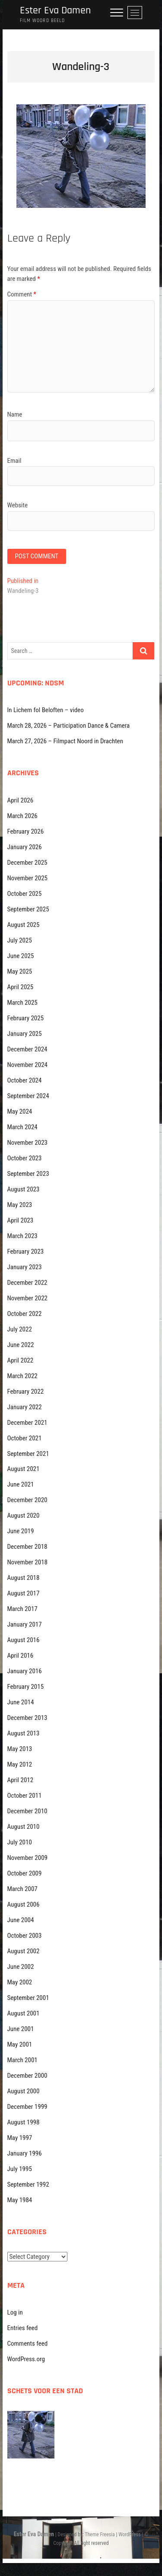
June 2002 (20, 1967)
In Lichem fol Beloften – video (45, 710)
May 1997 (19, 2138)
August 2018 (23, 1578)
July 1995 (19, 2169)
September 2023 (28, 1174)
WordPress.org (26, 2359)
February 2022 (25, 1391)
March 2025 (22, 1002)
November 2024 (27, 1065)
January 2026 (24, 847)
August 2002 (23, 1951)
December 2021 (27, 1423)
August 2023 (23, 1189)
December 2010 (27, 1811)
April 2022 (20, 1360)
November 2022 (27, 1298)
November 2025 (27, 878)
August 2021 (23, 1469)
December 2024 (27, 1049)
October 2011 (24, 1795)
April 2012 (20, 1780)
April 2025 (20, 987)
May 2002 (19, 1982)
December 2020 (27, 1500)
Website (17, 505)
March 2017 (22, 1609)
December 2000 (27, 2075)
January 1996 (24, 2153)
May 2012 (19, 1764)
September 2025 (28, 909)
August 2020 (23, 1515)
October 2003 (24, 1935)
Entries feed (22, 2328)
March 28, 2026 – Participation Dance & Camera (68, 725)
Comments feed (27, 2343)
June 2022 (20, 1345)
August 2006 (23, 1904)
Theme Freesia (99, 2534)
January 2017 (24, 1624)
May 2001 (19, 2044)
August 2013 (23, 1733)
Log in (15, 2312)
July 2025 (19, 940)
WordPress (129, 2534)
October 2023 (24, 1158)
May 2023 (19, 1205)
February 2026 (25, 831)
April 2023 (20, 1220)
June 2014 (20, 1702)
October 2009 (24, 1873)
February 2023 (25, 1251)
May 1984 (19, 2200)
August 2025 (23, 925)
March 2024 (22, 1127)
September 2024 (28, 1096)
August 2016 (23, 1640)
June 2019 (20, 1531)
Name (14, 414)
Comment (21, 294)
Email (14, 461)
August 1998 (23, 2122)
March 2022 (22, 1376)
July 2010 (19, 1842)
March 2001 (22, 2060)
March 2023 (22, 1236)
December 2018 (27, 1547)
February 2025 (25, 1018)
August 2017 (23, 1593)
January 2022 (24, 1407)
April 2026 (20, 800)
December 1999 (27, 2107)
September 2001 (28, 1998)
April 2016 (20, 1655)
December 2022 (27, 1282)
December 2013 (27, 1718)
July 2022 (19, 1329)
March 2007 (22, 1889)
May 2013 (19, 1749)
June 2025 (20, 956)
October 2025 (24, 894)
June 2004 (20, 1920)
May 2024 (19, 1111)
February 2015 (25, 1687)
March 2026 (22, 816)
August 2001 (23, 2013)
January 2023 (24, 1267)
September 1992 (28, 2184)
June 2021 (20, 1484)
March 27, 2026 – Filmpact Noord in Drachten (65, 741)
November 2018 (27, 1562)
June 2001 (20, 2029)
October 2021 (24, 1438)
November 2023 (27, 1142)
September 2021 (28, 1454)
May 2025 (19, 971)
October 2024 (24, 1080)
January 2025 (24, 1034)
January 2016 (24, 1671)
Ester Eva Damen (55, 10)
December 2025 (27, 862)
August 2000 (23, 2091)
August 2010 (23, 1827)
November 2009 (27, 1858)
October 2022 (24, 1314)
